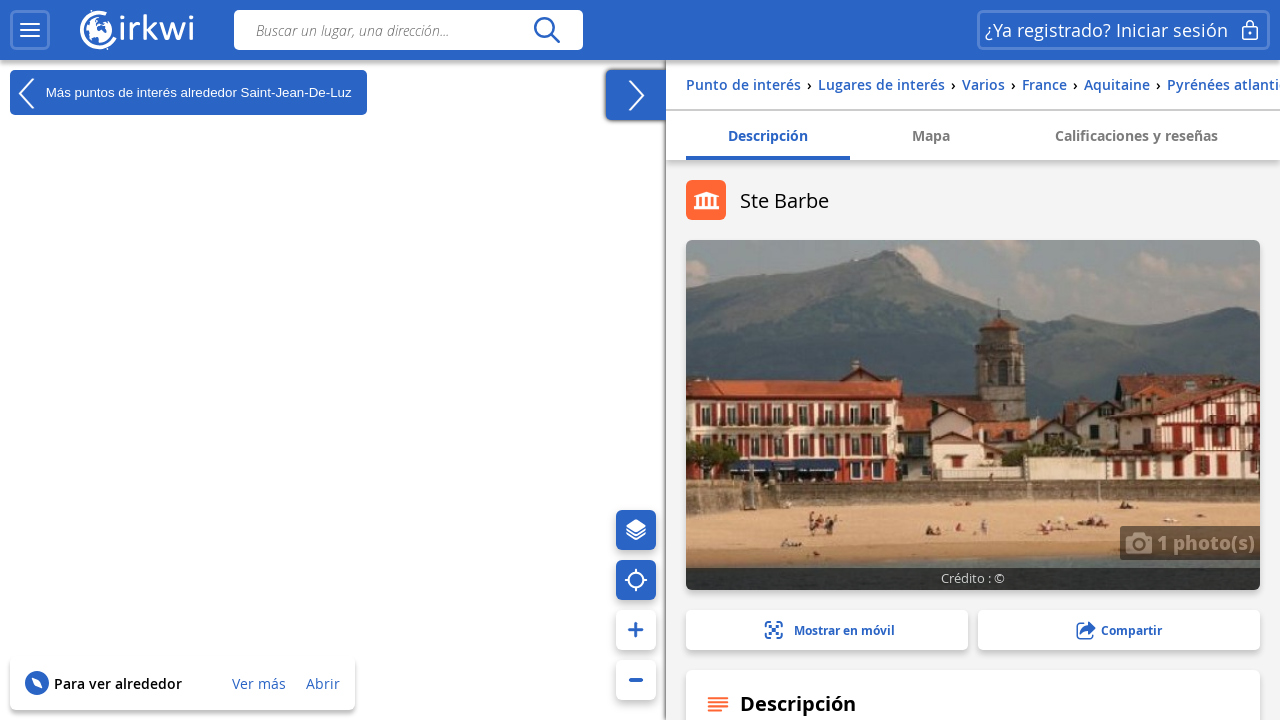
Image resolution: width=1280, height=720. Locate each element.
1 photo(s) (1190, 542)
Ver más (259, 683)
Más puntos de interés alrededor (181, 93)
